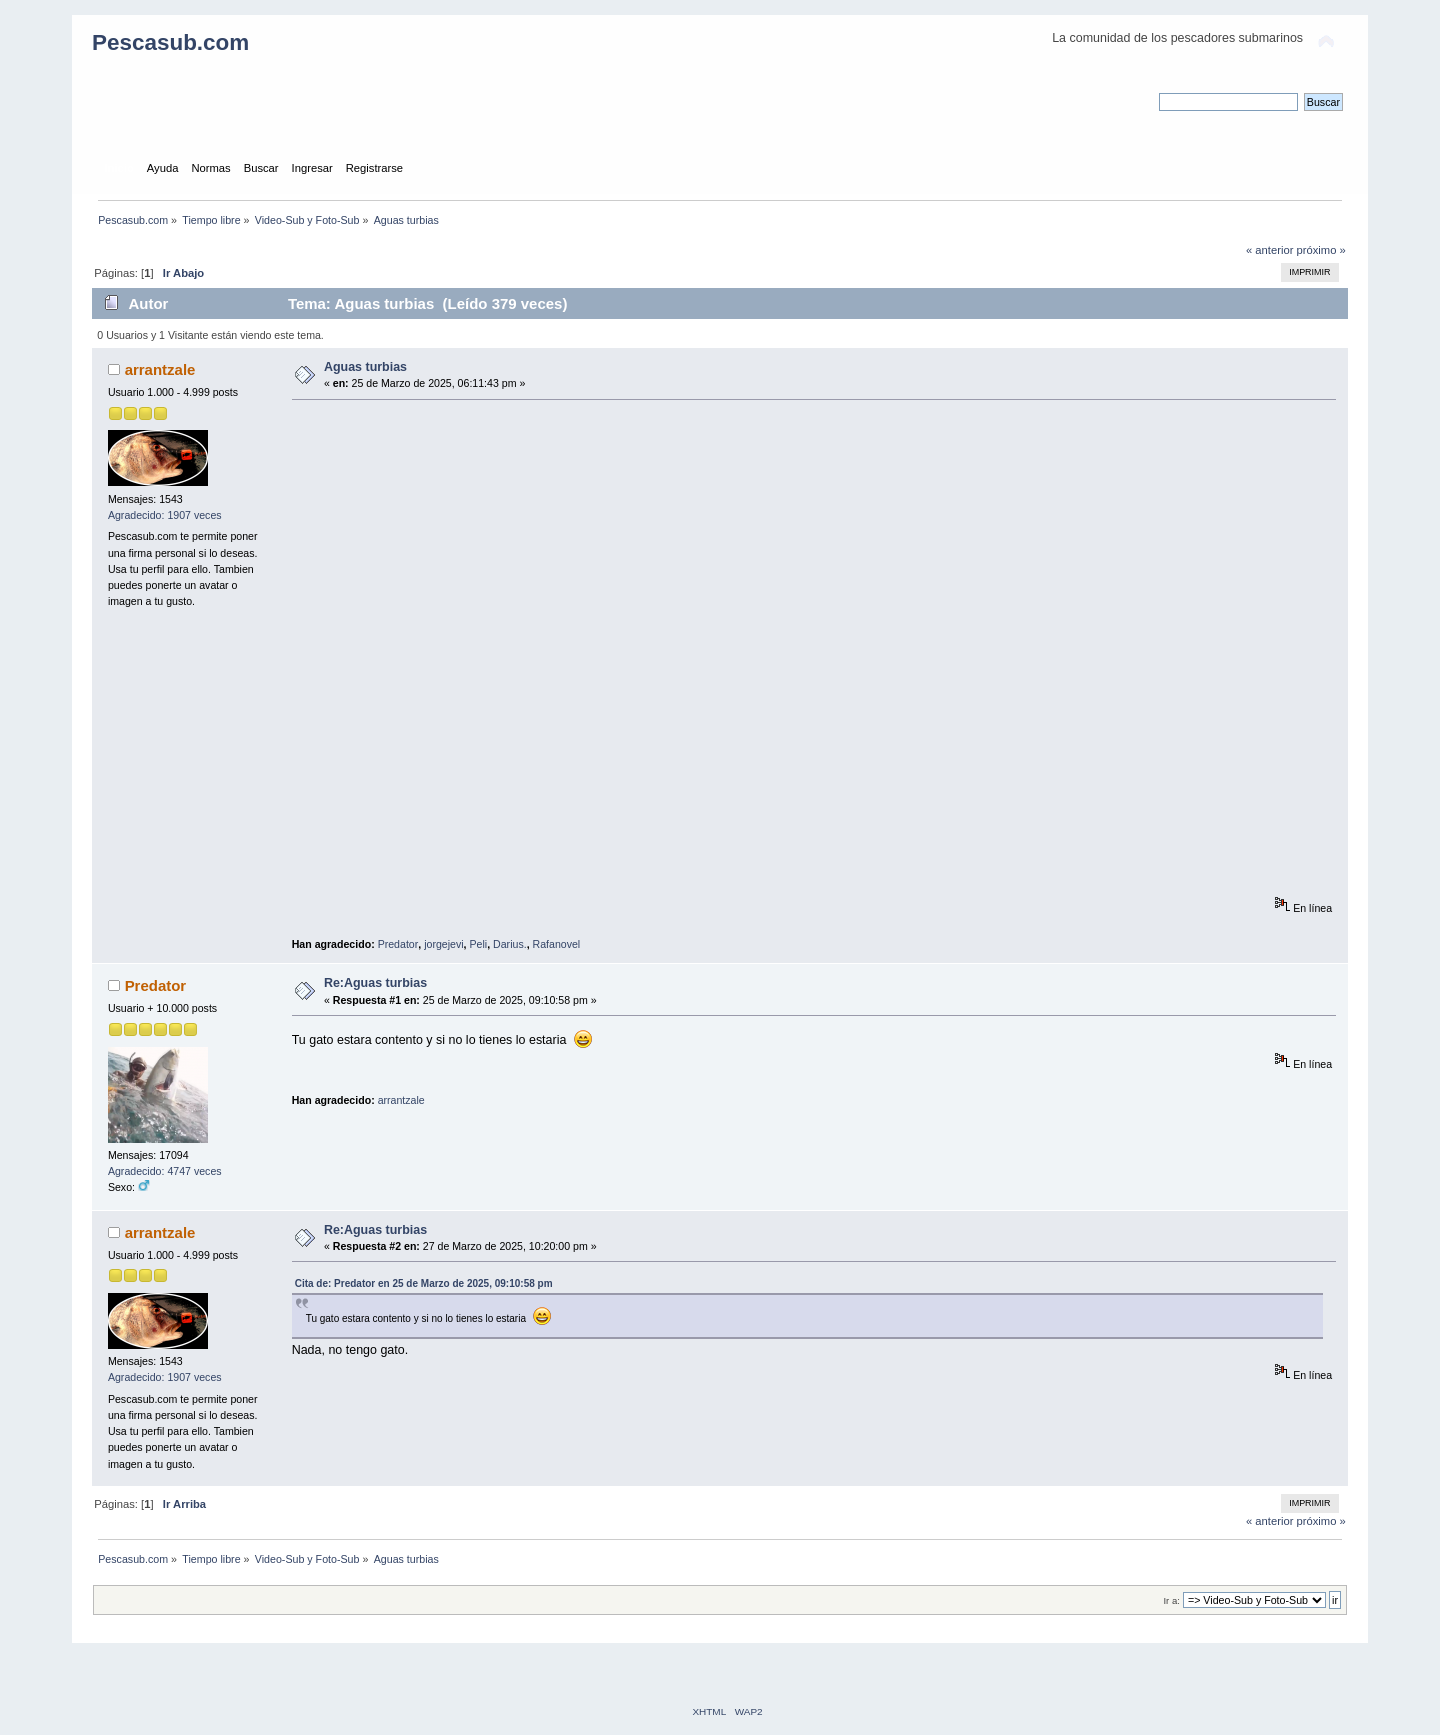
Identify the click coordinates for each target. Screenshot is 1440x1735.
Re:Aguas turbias (375, 983)
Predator (398, 944)
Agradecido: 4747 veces (165, 1171)
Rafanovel (557, 944)
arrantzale (160, 369)
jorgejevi (443, 944)
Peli (479, 944)
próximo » (1321, 250)
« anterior (1269, 250)
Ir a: (1171, 1600)
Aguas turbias (365, 367)
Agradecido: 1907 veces (165, 515)
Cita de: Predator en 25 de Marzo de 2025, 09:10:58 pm (424, 1283)
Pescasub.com (170, 42)
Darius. (510, 944)
